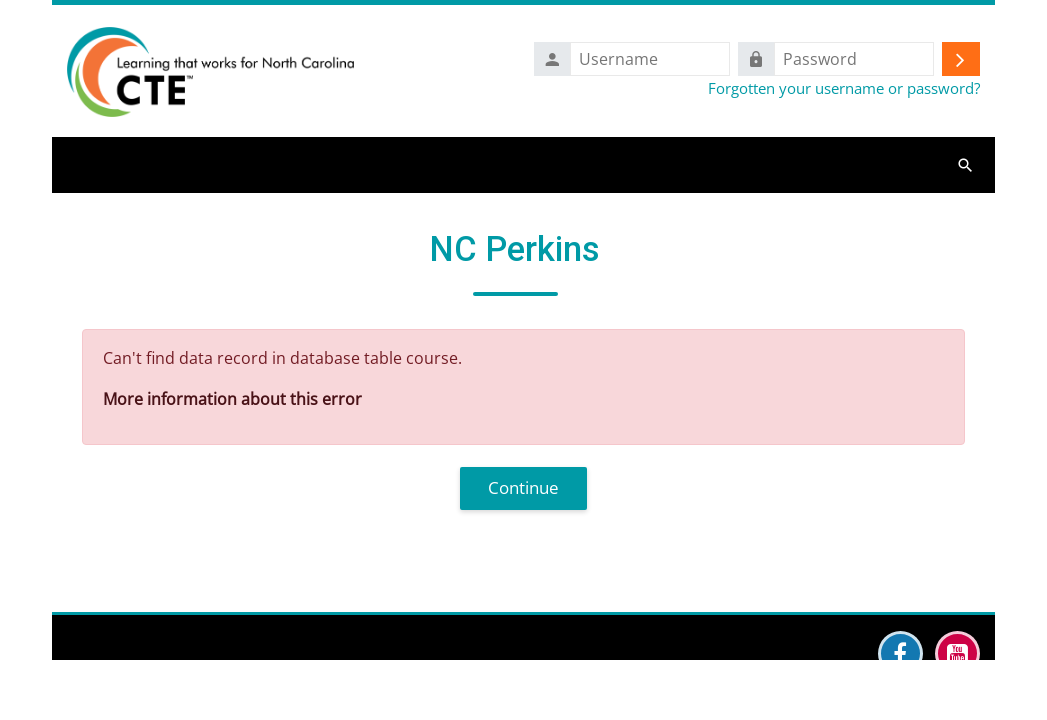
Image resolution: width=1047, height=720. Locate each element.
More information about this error (232, 399)
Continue (523, 487)
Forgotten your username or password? (844, 88)
